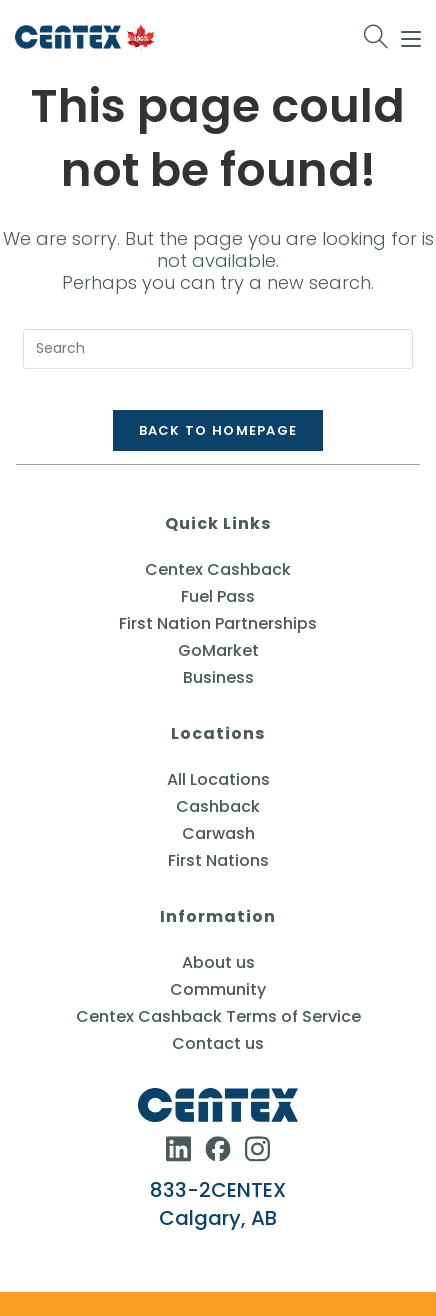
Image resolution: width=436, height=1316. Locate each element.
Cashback (218, 806)
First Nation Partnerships (218, 623)
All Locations (218, 779)
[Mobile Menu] (411, 36)
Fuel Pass (218, 596)
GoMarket (218, 650)
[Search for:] (376, 37)
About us (218, 962)
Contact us (218, 1043)
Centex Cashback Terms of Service (218, 1016)
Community (218, 989)
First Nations (218, 860)
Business (218, 677)
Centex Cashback (218, 569)
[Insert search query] (218, 349)
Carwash (218, 833)
